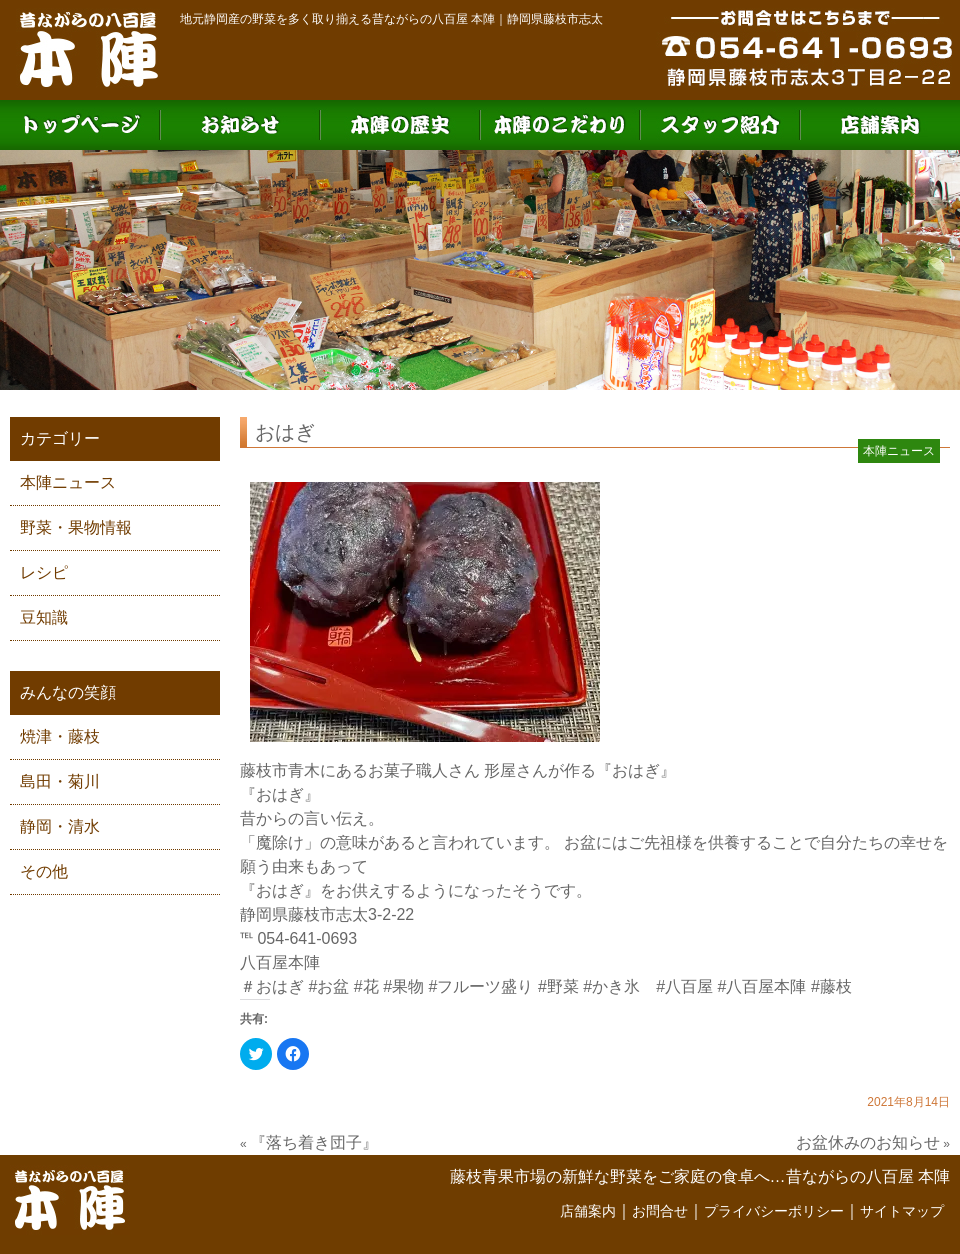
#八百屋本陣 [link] (762, 986)
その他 (44, 871)
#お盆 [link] (328, 986)
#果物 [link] (403, 986)
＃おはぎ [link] (272, 986)
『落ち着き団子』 (314, 1142)
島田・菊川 (60, 781)
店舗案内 (588, 1211)
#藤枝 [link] (831, 986)
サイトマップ (902, 1211)
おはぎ (285, 432)
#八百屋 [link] (684, 986)
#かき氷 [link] (611, 986)
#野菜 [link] (558, 986)
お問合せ (660, 1211)
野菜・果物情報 (76, 527)
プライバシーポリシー (774, 1211)
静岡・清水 (60, 826)
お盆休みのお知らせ (868, 1142)
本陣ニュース (68, 482)
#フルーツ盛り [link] (481, 986)
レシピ (44, 572)
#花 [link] (366, 986)
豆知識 (44, 617)
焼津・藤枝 (60, 736)
